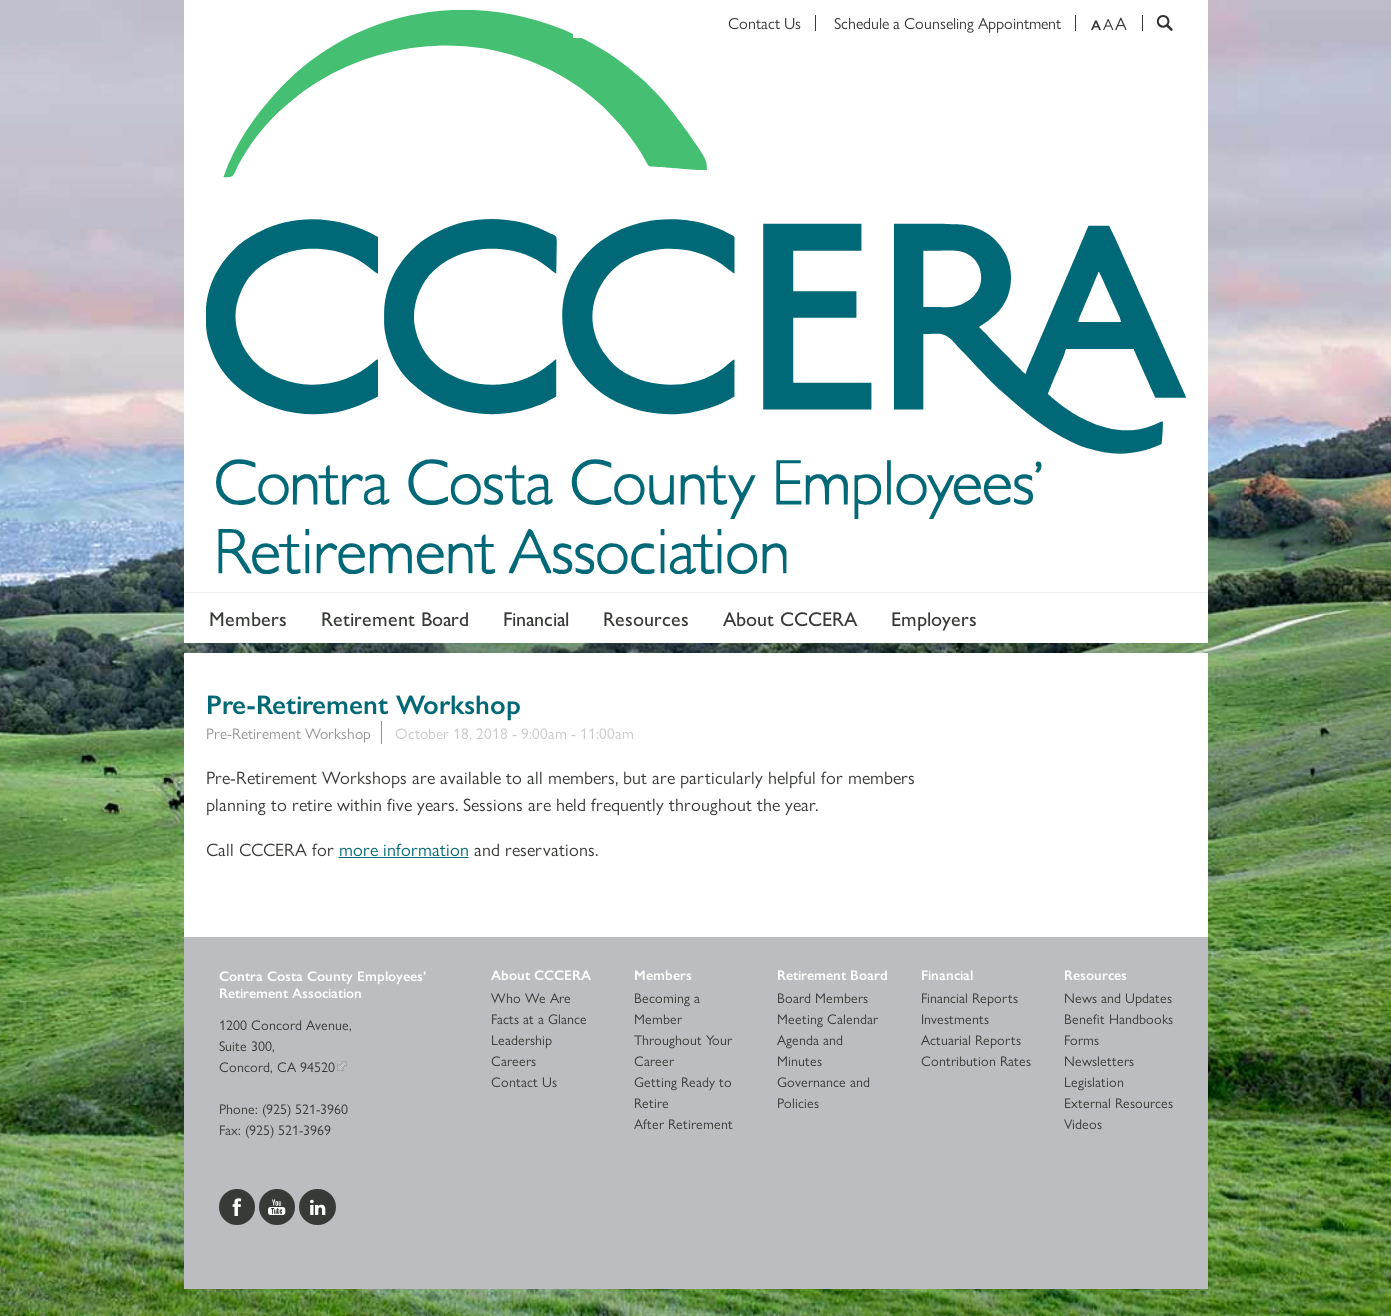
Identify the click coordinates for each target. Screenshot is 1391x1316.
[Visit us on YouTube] (279, 1205)
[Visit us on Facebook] (239, 1205)
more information (404, 848)
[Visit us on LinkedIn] (317, 1205)
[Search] (1157, 23)
